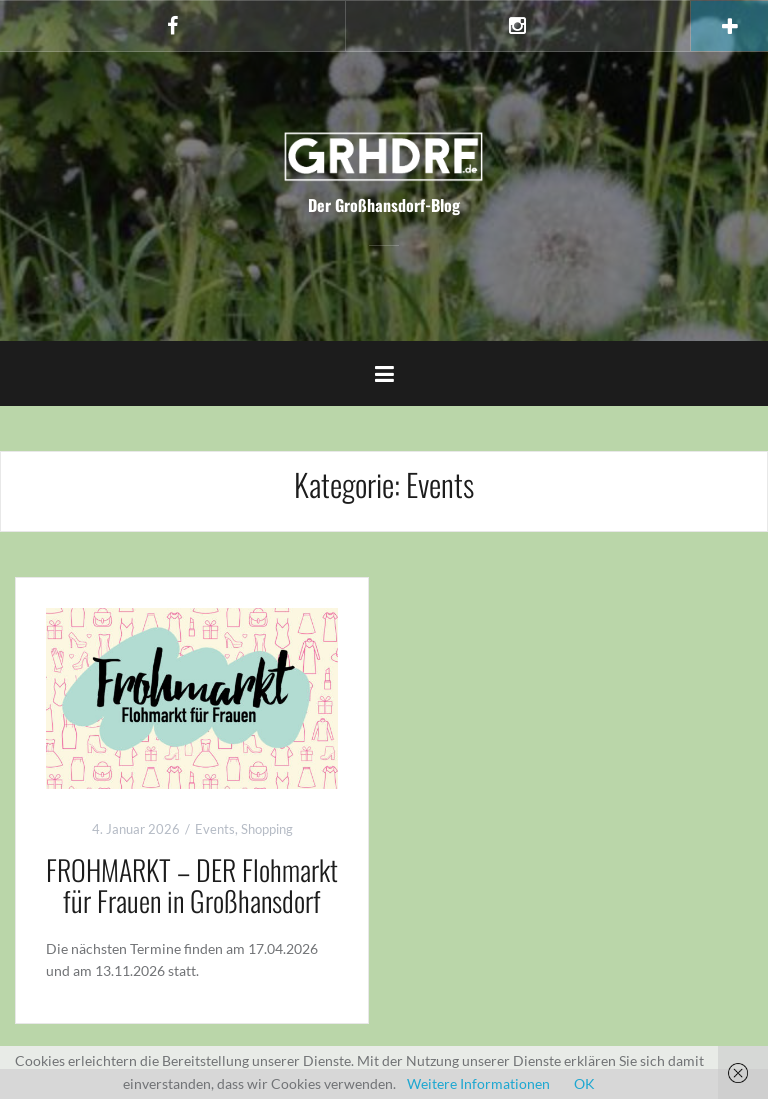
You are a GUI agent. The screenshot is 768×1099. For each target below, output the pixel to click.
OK (584, 1083)
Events (215, 829)
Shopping (267, 829)
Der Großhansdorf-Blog (384, 205)
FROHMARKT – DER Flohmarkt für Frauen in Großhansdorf (192, 885)
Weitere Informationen (478, 1083)
